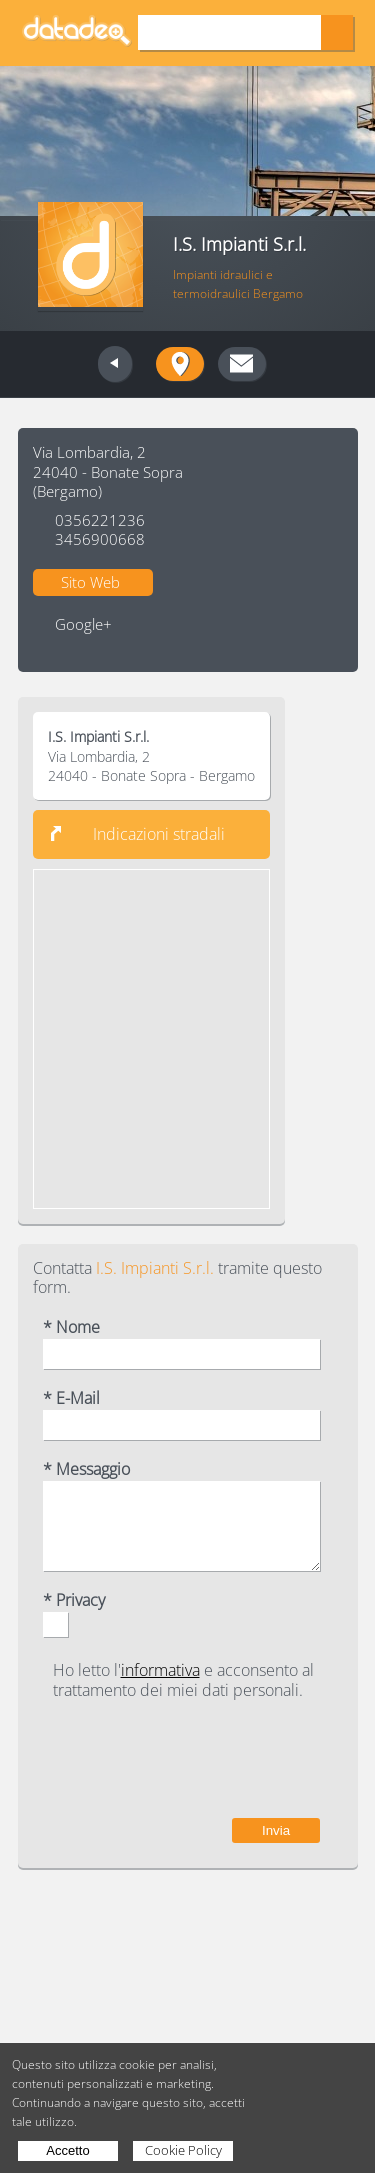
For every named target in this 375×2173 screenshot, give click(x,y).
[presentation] (168, 1759)
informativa (160, 1670)
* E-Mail (71, 1398)
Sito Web (90, 582)
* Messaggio (86, 1469)
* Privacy (74, 1600)
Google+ (83, 624)
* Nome (71, 1327)
